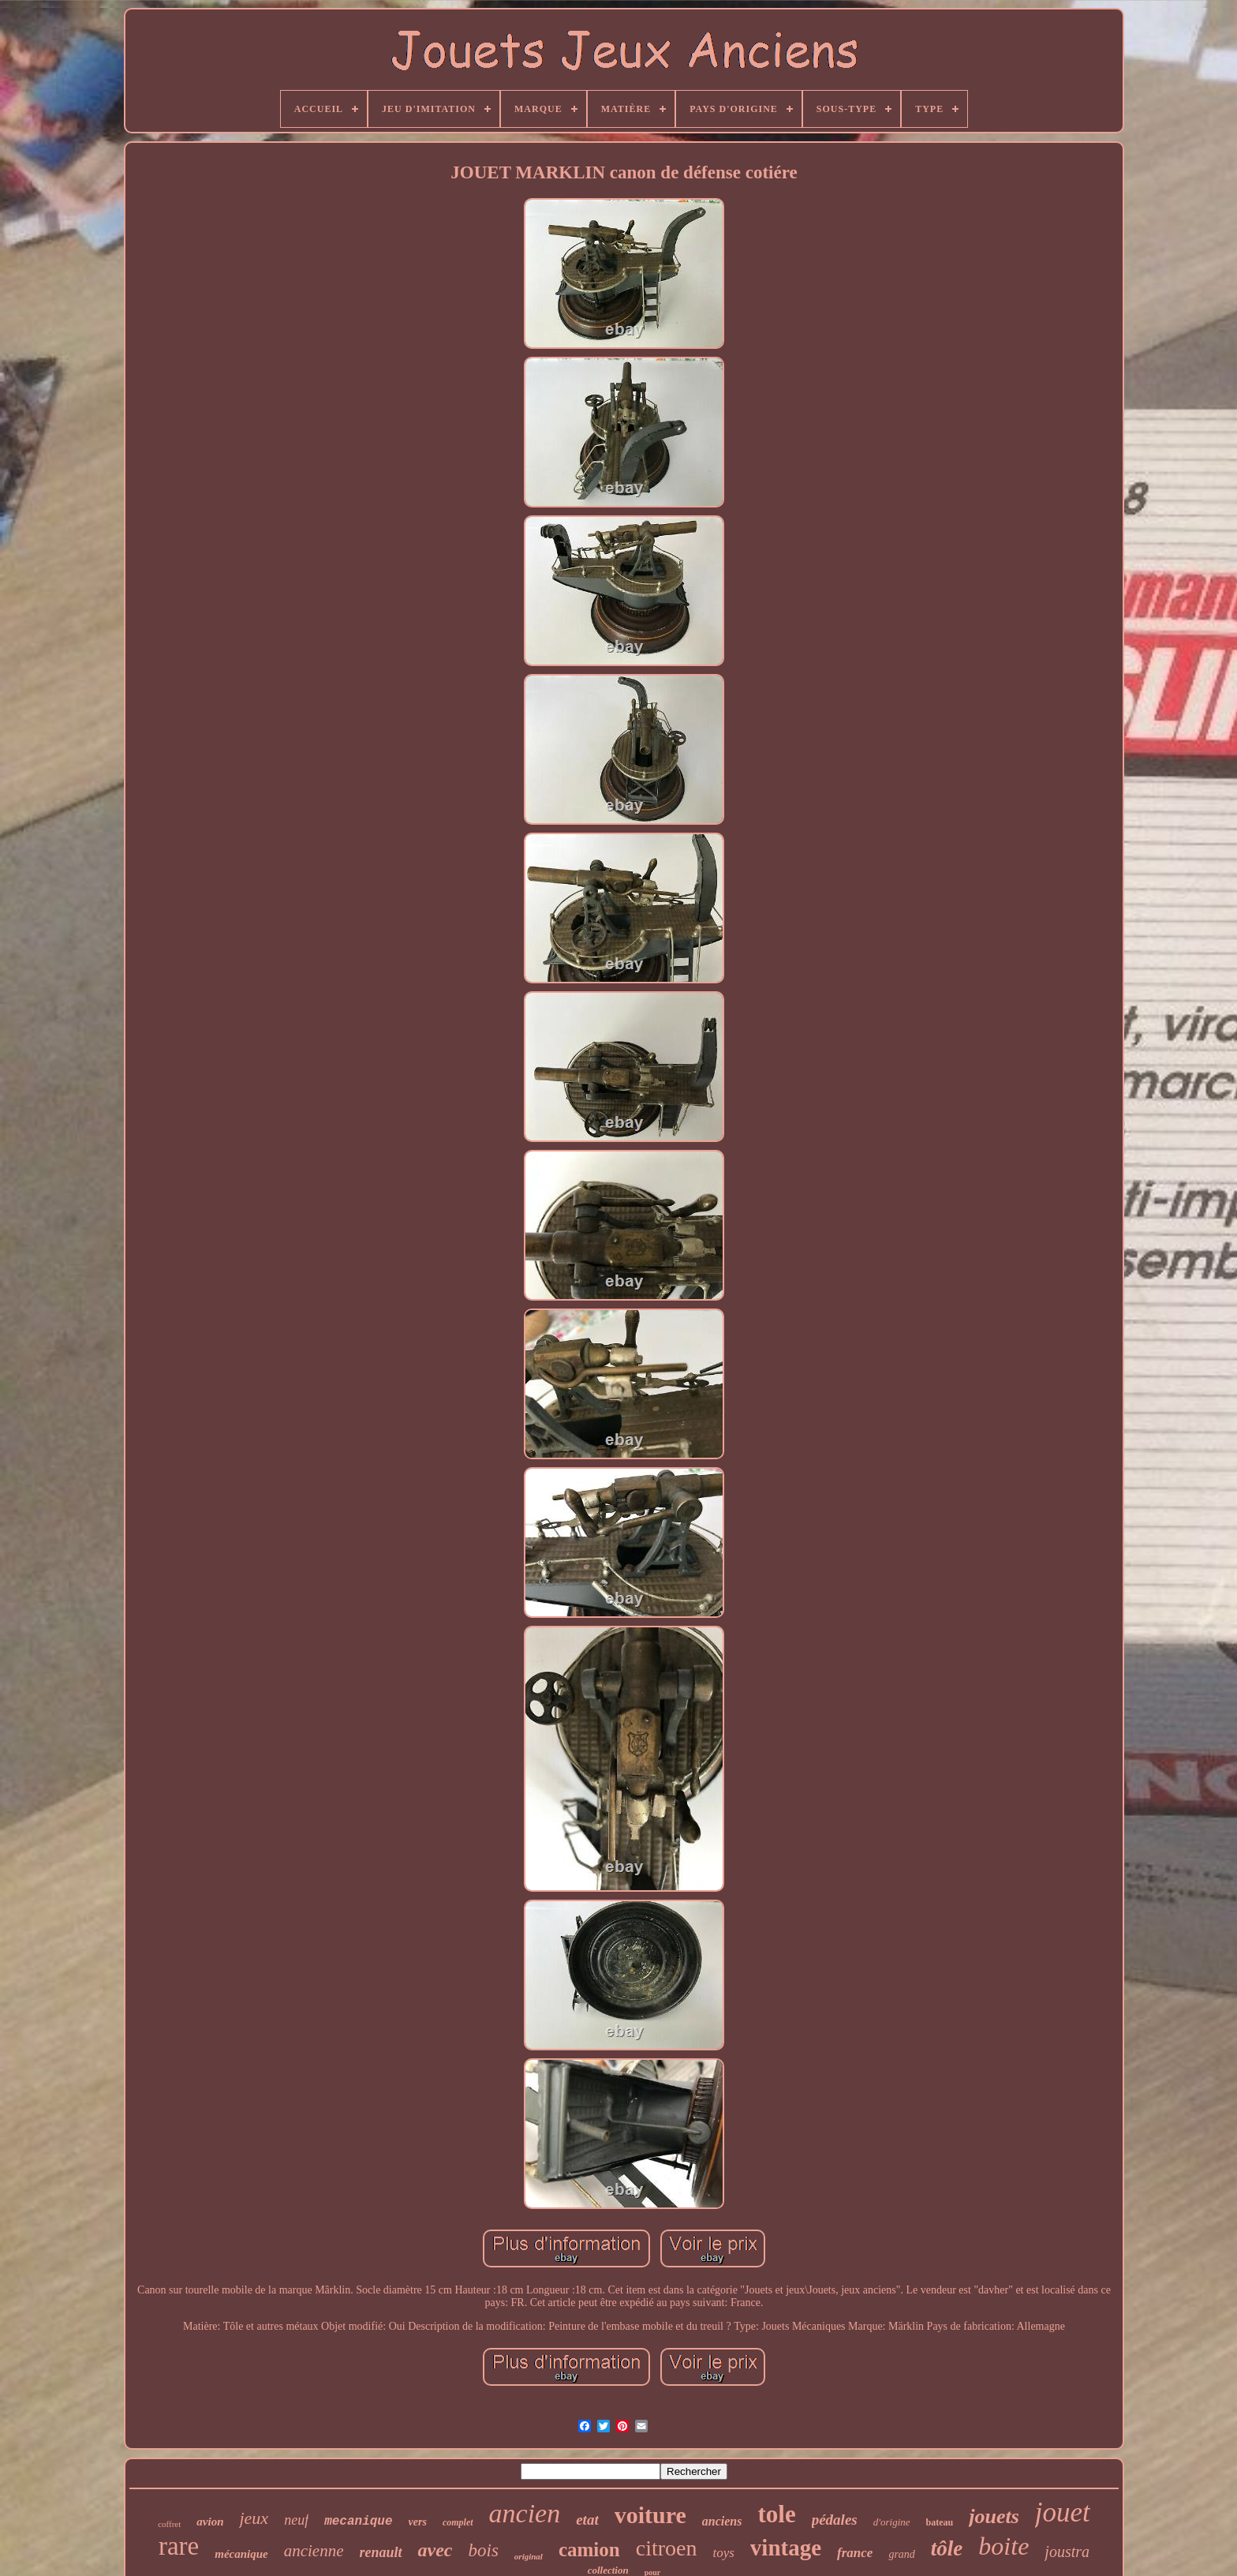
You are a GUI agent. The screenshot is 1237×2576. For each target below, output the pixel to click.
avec (435, 2550)
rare (179, 2546)
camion (589, 2549)
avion (209, 2521)
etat (587, 2519)
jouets (994, 2516)
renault (381, 2552)
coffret (169, 2524)
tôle (947, 2548)
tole (776, 2514)
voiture (650, 2515)
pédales (835, 2519)
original (528, 2556)
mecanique (358, 2521)
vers (418, 2522)
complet (458, 2522)
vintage (785, 2547)
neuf (296, 2520)
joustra (1067, 2551)
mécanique (241, 2554)
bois (484, 2550)
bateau (940, 2522)
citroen (666, 2548)
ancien (525, 2513)
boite (1003, 2546)
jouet (1062, 2512)
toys (723, 2552)
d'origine (891, 2522)
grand (901, 2554)
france (855, 2552)
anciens (722, 2521)
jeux (253, 2518)
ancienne (314, 2550)
